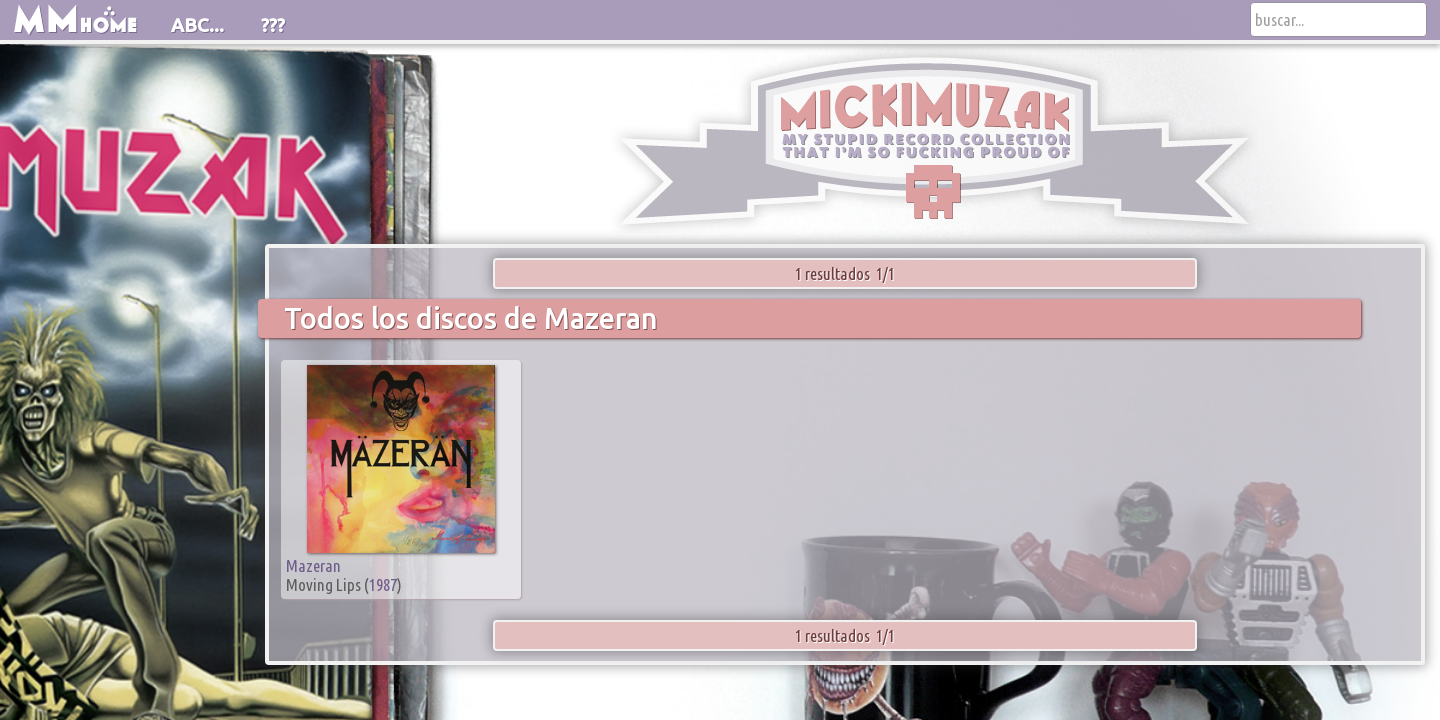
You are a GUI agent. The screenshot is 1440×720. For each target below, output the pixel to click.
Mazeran (313, 565)
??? (273, 25)
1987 (383, 584)
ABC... (197, 25)
